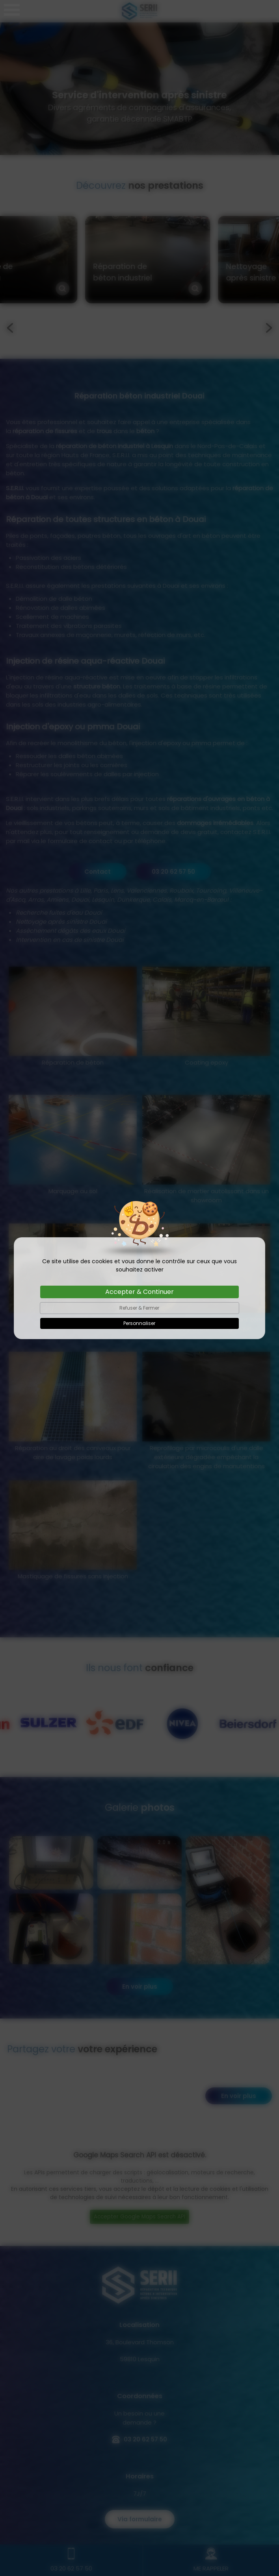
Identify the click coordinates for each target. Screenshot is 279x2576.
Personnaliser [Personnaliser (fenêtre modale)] (139, 1323)
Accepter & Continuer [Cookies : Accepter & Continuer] (139, 1291)
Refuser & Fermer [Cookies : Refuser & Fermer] (139, 1308)
